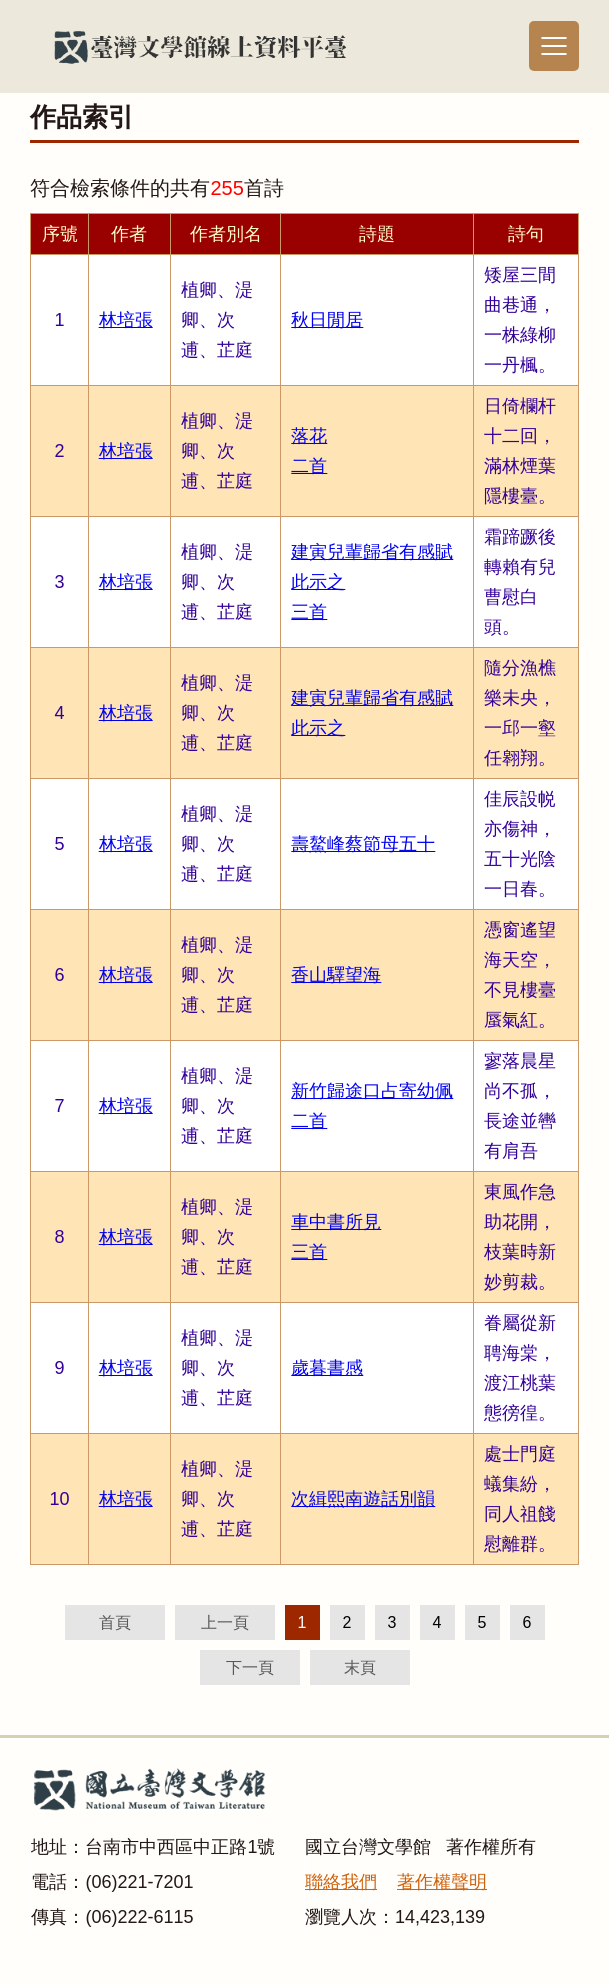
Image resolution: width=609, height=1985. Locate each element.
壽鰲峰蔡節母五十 (363, 844)
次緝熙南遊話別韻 (363, 1499)
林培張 (126, 320)
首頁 (115, 1622)
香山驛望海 (336, 975)
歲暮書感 (327, 1368)
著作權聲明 (442, 1882)
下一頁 (250, 1667)
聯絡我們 (341, 1882)
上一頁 (225, 1622)
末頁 (360, 1667)
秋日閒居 (327, 320)
